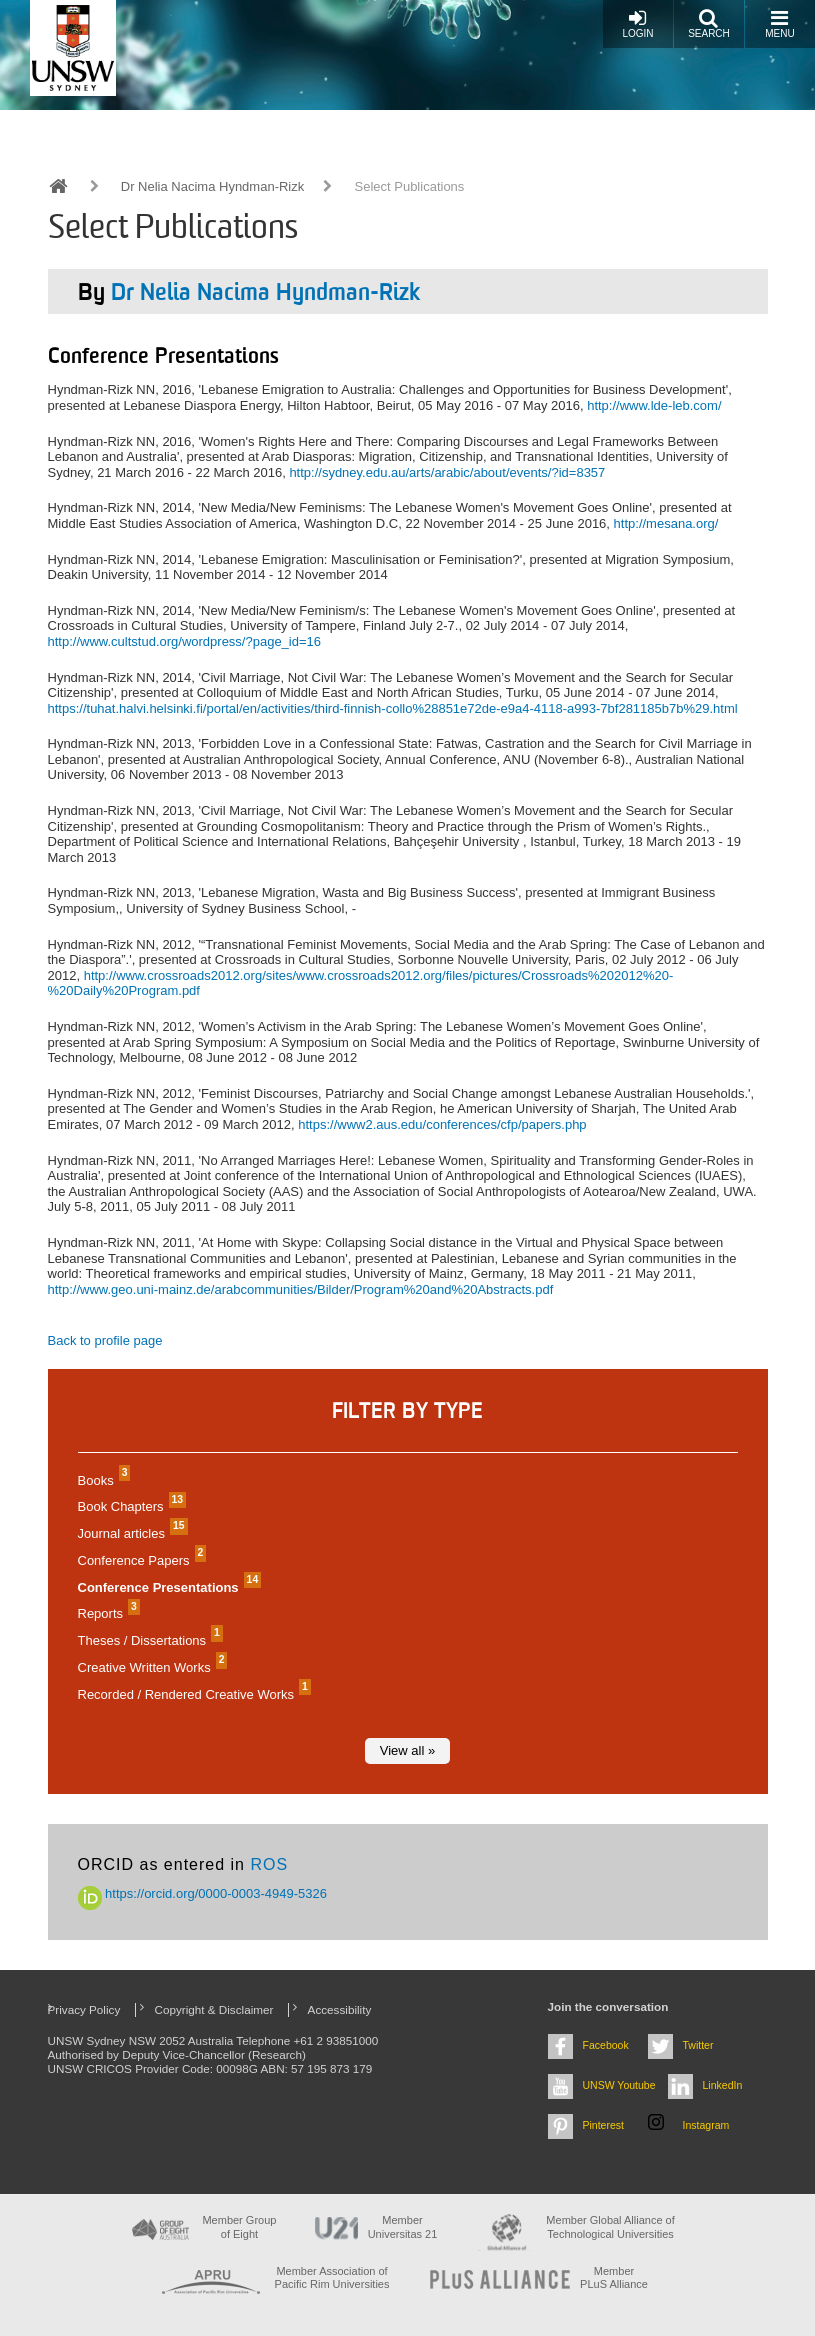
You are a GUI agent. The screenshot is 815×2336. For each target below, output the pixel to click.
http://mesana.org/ (666, 523)
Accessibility (340, 2009)
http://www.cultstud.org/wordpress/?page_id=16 (185, 641)
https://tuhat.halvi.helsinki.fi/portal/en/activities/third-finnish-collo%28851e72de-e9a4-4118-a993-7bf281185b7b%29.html (393, 708)
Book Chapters (130, 1506)
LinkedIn (723, 2085)
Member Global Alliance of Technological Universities (610, 2226)
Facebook (606, 2045)
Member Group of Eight (239, 2226)
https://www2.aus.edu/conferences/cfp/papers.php (442, 1124)
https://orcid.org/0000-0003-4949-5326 (203, 1893)
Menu (779, 23)
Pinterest (604, 2125)
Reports (106, 1613)
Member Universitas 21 (403, 2226)
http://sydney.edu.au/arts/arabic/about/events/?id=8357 (447, 472)
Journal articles (130, 1533)
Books (102, 1480)
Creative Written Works (150, 1667)
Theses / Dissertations (148, 1640)
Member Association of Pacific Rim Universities (332, 2277)
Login (637, 23)
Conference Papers (140, 1560)
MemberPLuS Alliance (614, 2277)
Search (709, 23)
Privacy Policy (84, 2009)
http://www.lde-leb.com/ (654, 405)
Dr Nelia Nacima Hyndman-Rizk (213, 186)
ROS (269, 1864)
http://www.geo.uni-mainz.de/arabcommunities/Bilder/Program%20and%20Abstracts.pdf (301, 1289)
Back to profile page (105, 1340)
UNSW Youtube (619, 2085)
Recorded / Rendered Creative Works (192, 1694)
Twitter (698, 2045)
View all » (407, 1750)
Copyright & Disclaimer (214, 2009)
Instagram (706, 2125)
